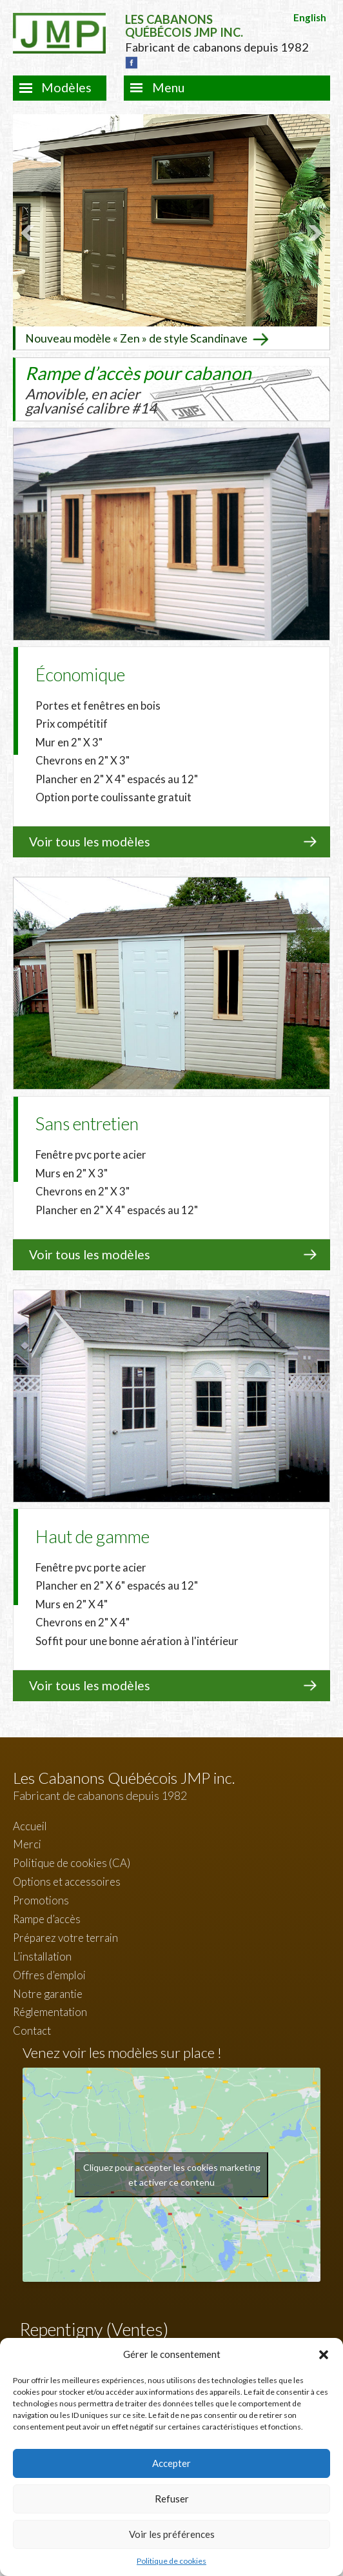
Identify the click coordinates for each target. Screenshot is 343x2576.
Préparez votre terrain (65, 1937)
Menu (168, 87)
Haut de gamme (92, 1535)
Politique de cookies (171, 2561)
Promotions (41, 1899)
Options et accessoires (67, 1881)
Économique (80, 673)
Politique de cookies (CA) (71, 1862)
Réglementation (50, 2011)
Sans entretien (87, 1122)
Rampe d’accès (47, 1918)
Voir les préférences (172, 2534)
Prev (29, 232)
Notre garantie (48, 1992)
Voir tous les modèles (89, 841)
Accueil (30, 1825)
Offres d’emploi (49, 1974)
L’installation (42, 1955)
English (309, 17)
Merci (27, 1843)
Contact (32, 2030)
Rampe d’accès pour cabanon (138, 388)
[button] (323, 2354)
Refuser (172, 2498)
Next (313, 232)
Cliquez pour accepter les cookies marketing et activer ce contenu (171, 2174)
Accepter (171, 2463)
